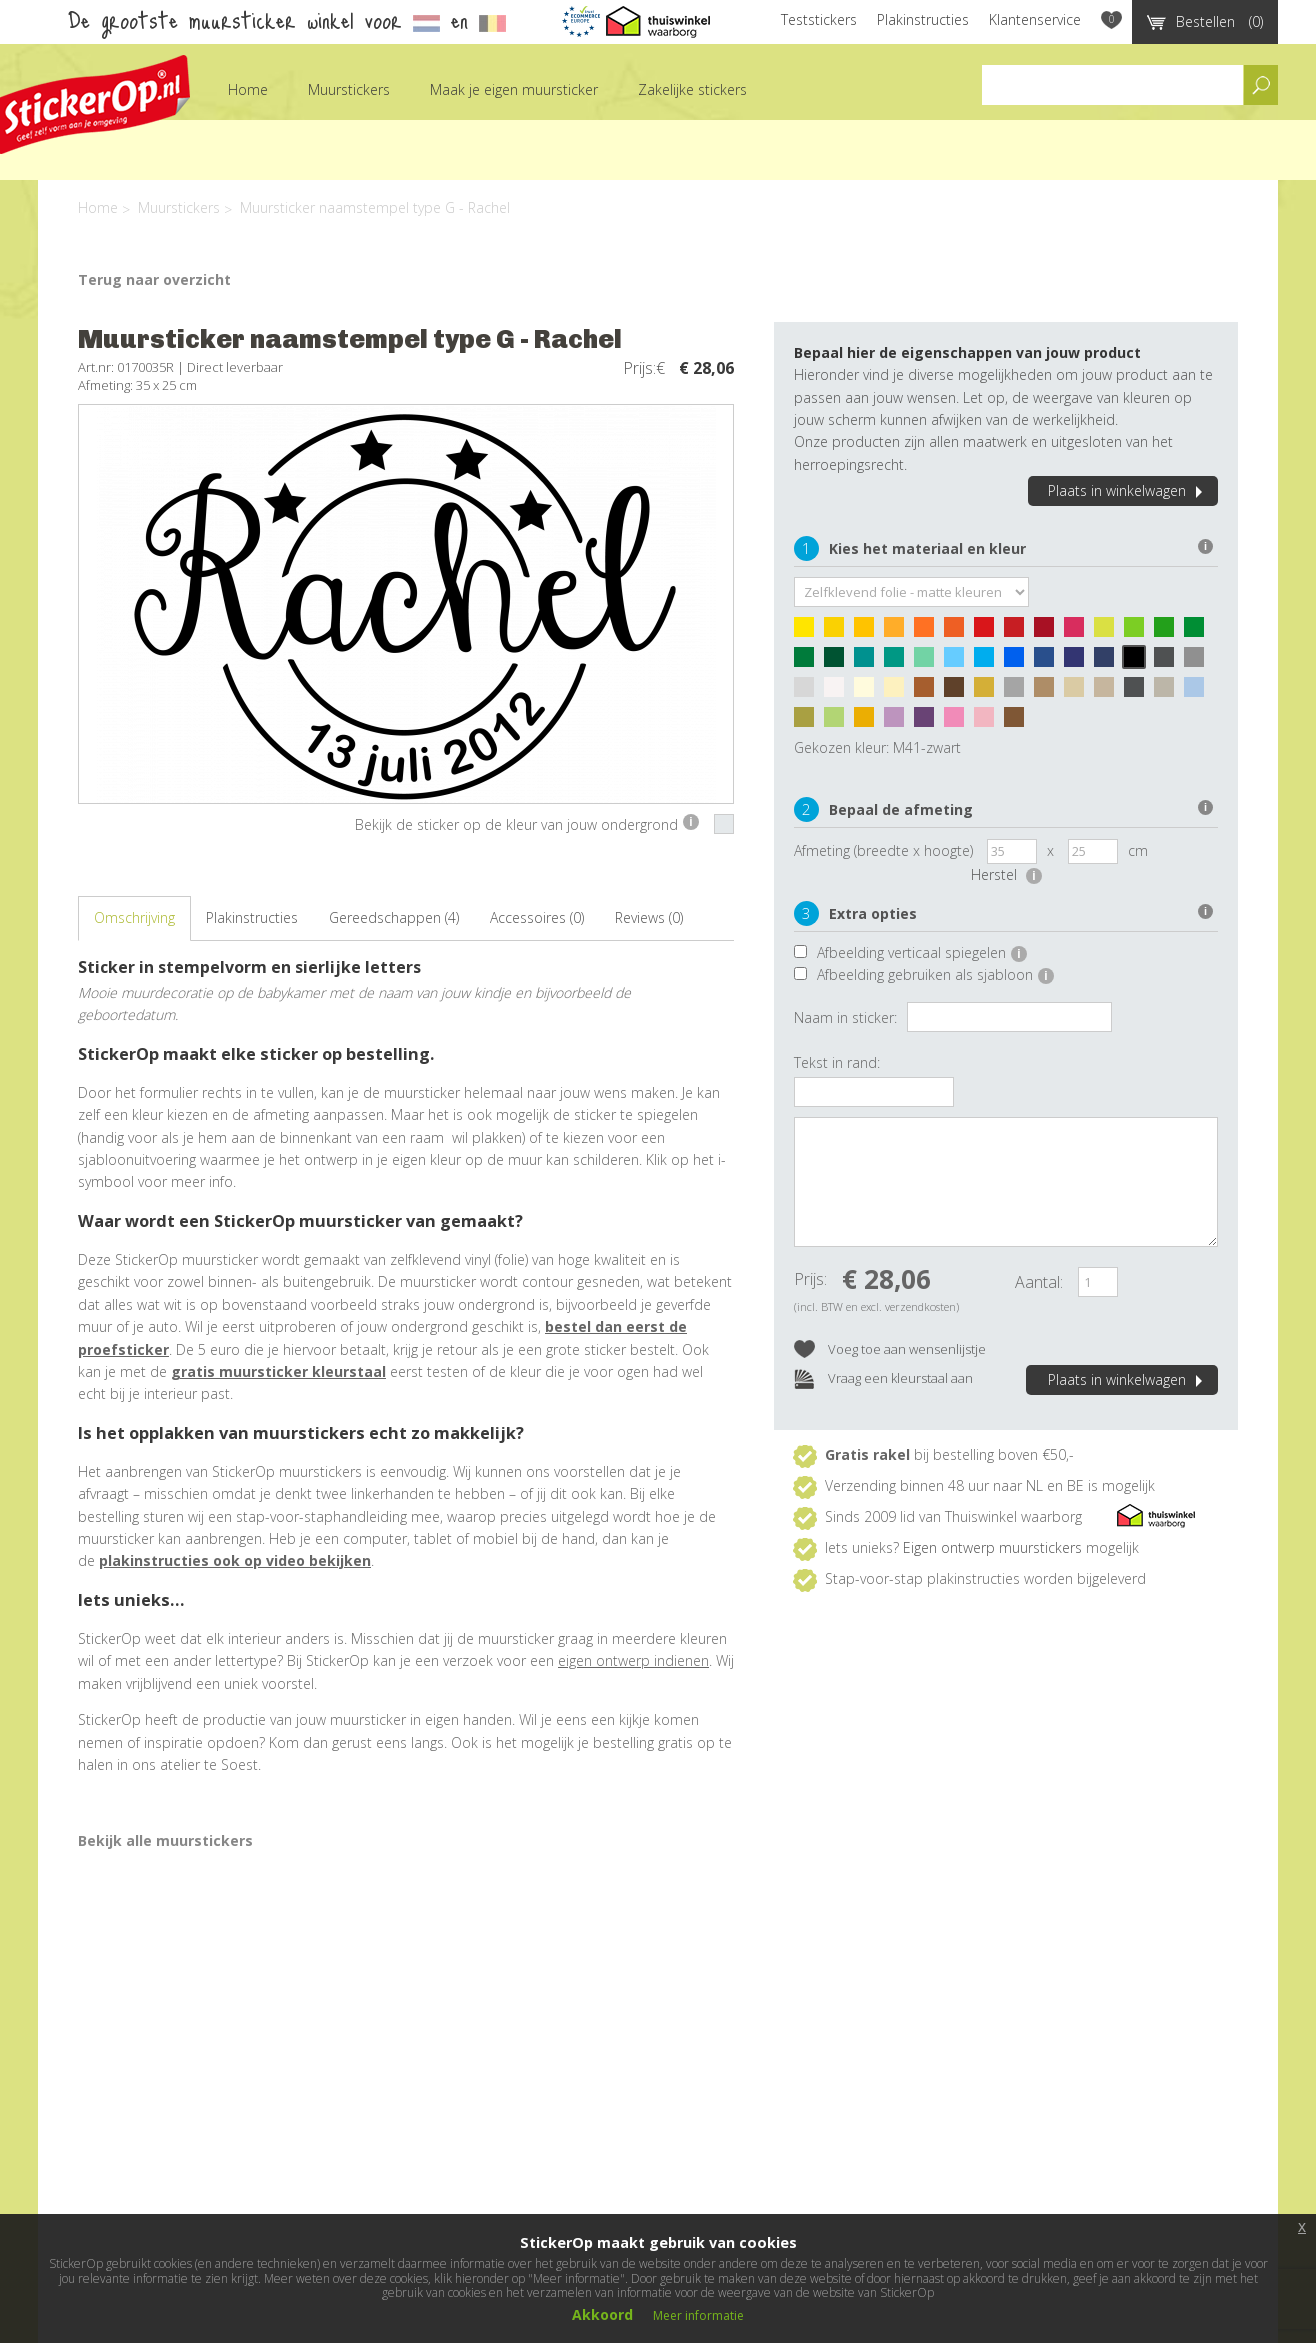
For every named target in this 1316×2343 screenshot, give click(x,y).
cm (1138, 850)
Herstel (1006, 874)
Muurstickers (349, 89)
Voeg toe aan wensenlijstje (890, 1350)
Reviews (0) (649, 917)
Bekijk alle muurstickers (165, 1840)
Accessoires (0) (537, 917)
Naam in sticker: (845, 1017)
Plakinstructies (923, 19)
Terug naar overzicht (154, 279)
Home (248, 89)
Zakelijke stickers (692, 89)
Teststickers (819, 19)
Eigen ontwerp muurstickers (992, 1547)
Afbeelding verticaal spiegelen (922, 952)
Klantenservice (1035, 19)
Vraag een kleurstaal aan (883, 1379)
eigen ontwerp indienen (633, 1660)
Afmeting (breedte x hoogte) (883, 850)
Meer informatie (698, 2315)
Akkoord (602, 2314)
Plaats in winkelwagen (1128, 490)
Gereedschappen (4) (394, 917)
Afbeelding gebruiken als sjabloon (935, 974)
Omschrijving (134, 917)
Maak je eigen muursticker (514, 89)
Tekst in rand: (837, 1062)
